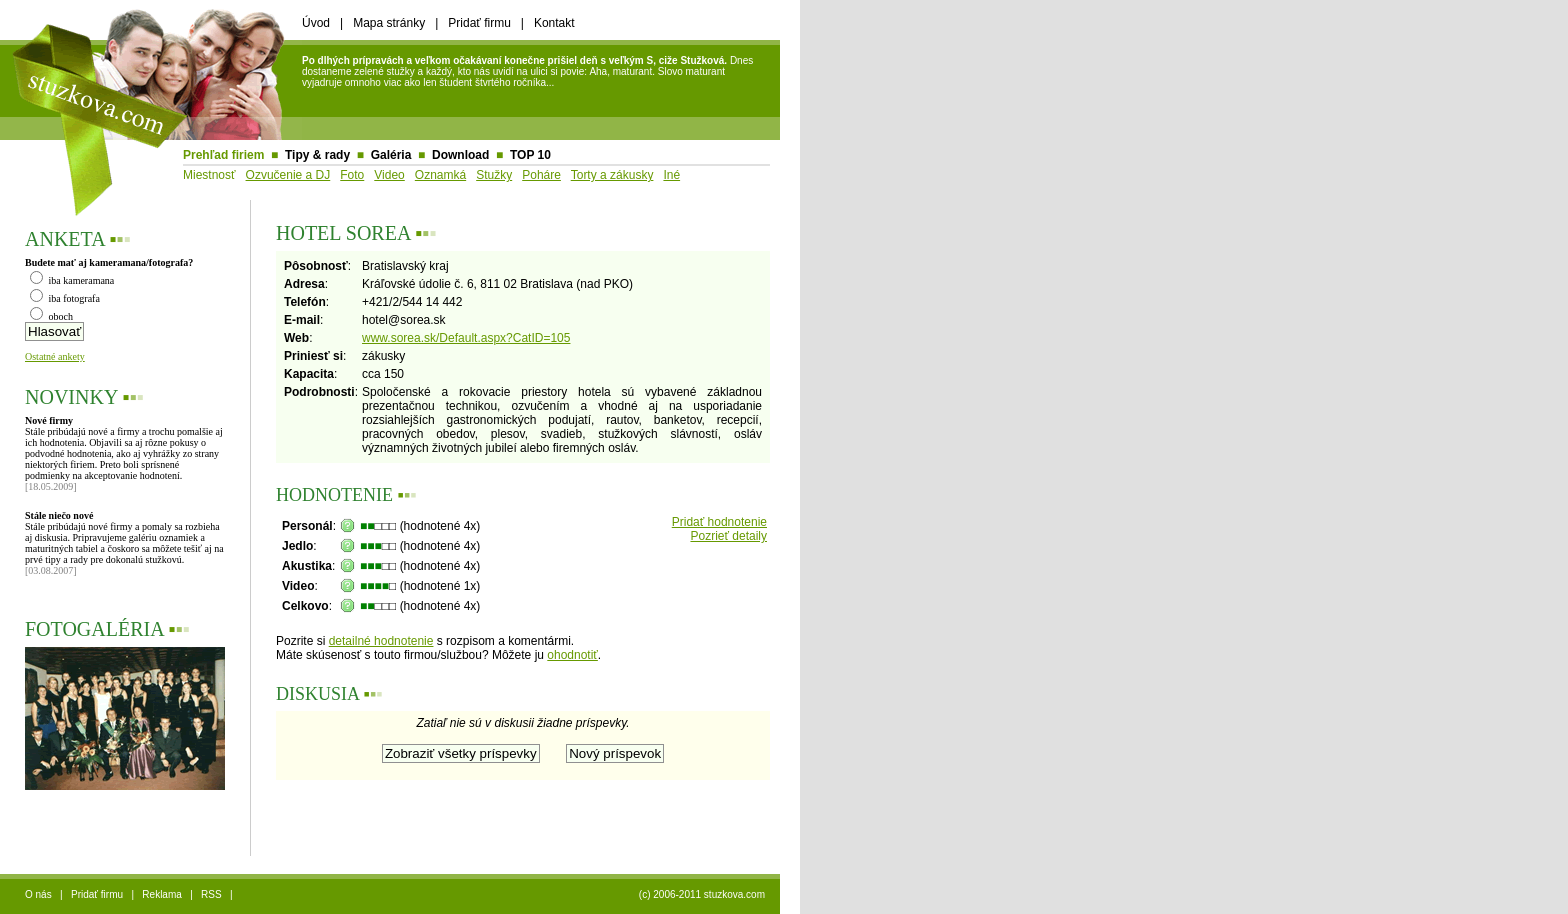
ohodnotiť (572, 655)
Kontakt (554, 23)
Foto (352, 175)
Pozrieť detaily (728, 536)
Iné (671, 175)
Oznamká (440, 175)
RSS (211, 894)
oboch (51, 316)
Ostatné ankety (55, 356)
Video (389, 175)
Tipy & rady (317, 155)
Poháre (541, 175)
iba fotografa (65, 298)
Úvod (316, 23)
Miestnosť (209, 175)
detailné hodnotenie (381, 641)
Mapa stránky (389, 23)
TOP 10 (530, 155)
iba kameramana (72, 280)
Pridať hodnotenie (719, 522)
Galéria (391, 155)
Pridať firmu (479, 23)
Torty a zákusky (612, 175)
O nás (38, 894)
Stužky (494, 175)
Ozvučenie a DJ (288, 175)
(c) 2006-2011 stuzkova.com (702, 894)
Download (460, 155)
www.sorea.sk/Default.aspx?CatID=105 (466, 338)
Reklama (161, 894)
